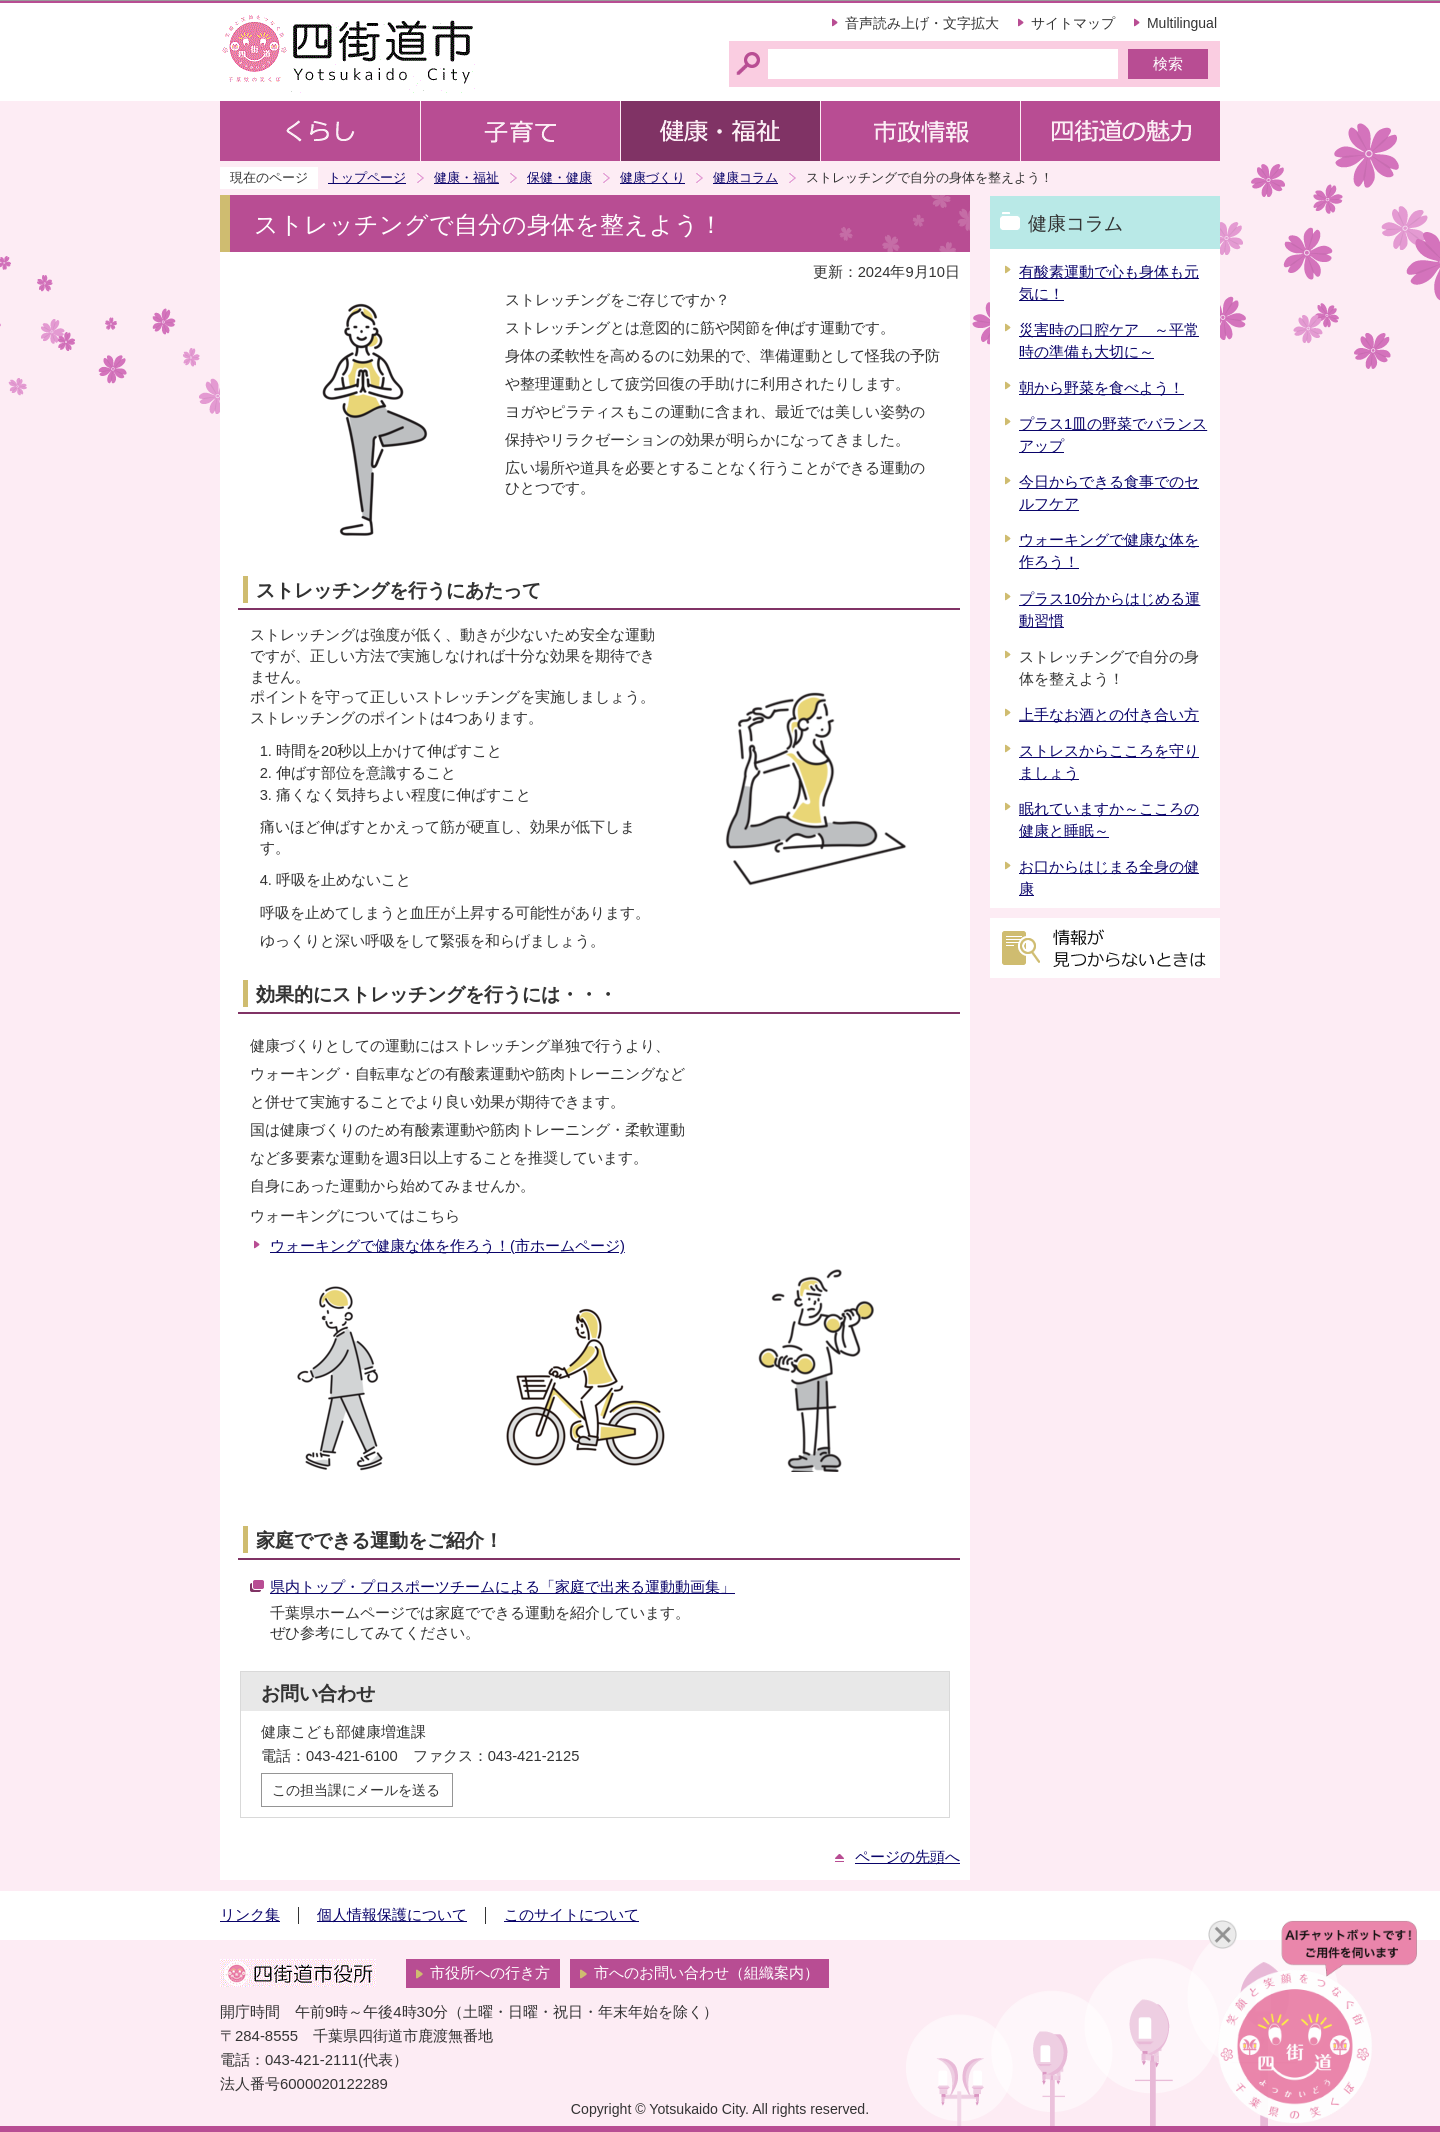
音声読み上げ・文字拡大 (922, 23)
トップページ (367, 177)
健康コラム (745, 177)
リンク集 (250, 1915)
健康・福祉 (466, 177)
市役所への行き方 (490, 1973)
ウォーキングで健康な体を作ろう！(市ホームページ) (447, 1246)
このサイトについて (571, 1915)
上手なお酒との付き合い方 (1109, 715)
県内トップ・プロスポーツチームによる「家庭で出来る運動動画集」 (502, 1587)
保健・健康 (559, 177)
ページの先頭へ (907, 1857)
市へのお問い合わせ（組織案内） (706, 1973)
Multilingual (1182, 23)
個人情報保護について (392, 1915)
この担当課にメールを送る (356, 1790)
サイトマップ (1073, 23)
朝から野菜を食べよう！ (1101, 388)
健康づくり (652, 177)
